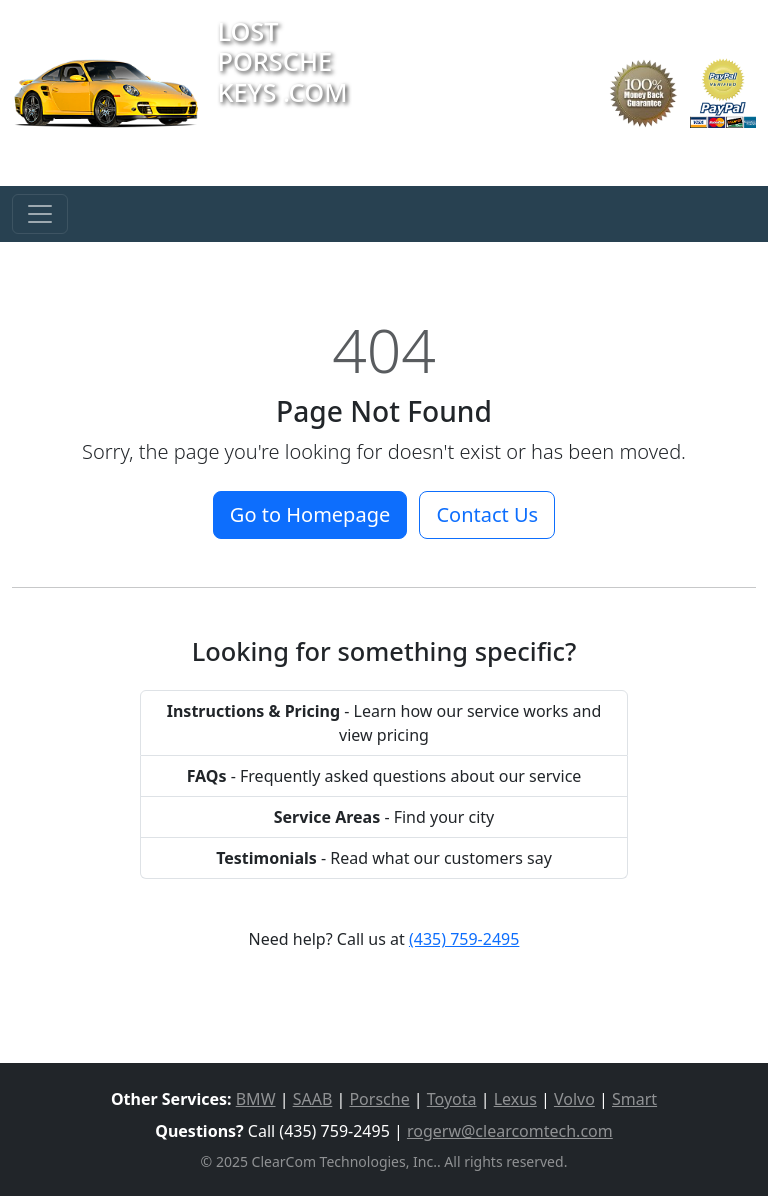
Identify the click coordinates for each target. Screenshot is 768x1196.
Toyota (452, 1099)
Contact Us (487, 514)
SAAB (313, 1099)
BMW (256, 1099)
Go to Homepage (310, 514)
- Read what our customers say (384, 858)
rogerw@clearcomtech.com (510, 1131)
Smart (634, 1099)
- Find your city (384, 817)
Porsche (379, 1099)
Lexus (515, 1099)
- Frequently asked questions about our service (384, 776)
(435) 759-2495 (464, 939)
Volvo (574, 1099)
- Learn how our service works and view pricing (384, 723)
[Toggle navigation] (40, 214)
